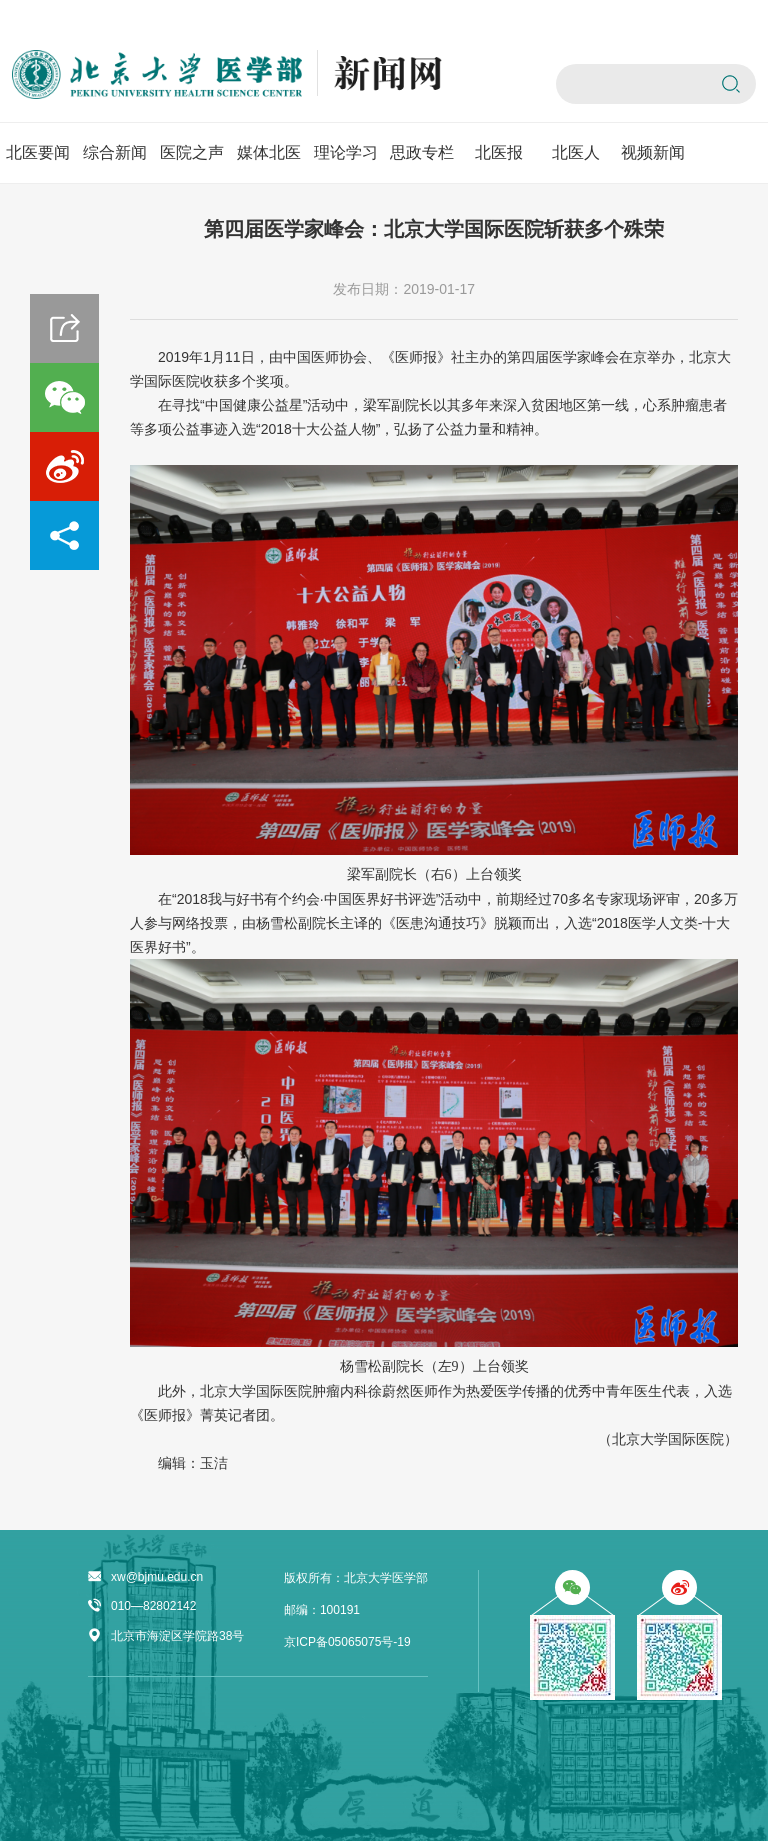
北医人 (576, 152)
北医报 (499, 152)
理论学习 (346, 152)
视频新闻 (653, 152)
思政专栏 (422, 152)
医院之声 (192, 152)
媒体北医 (269, 152)
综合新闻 (115, 152)
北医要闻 (38, 152)
